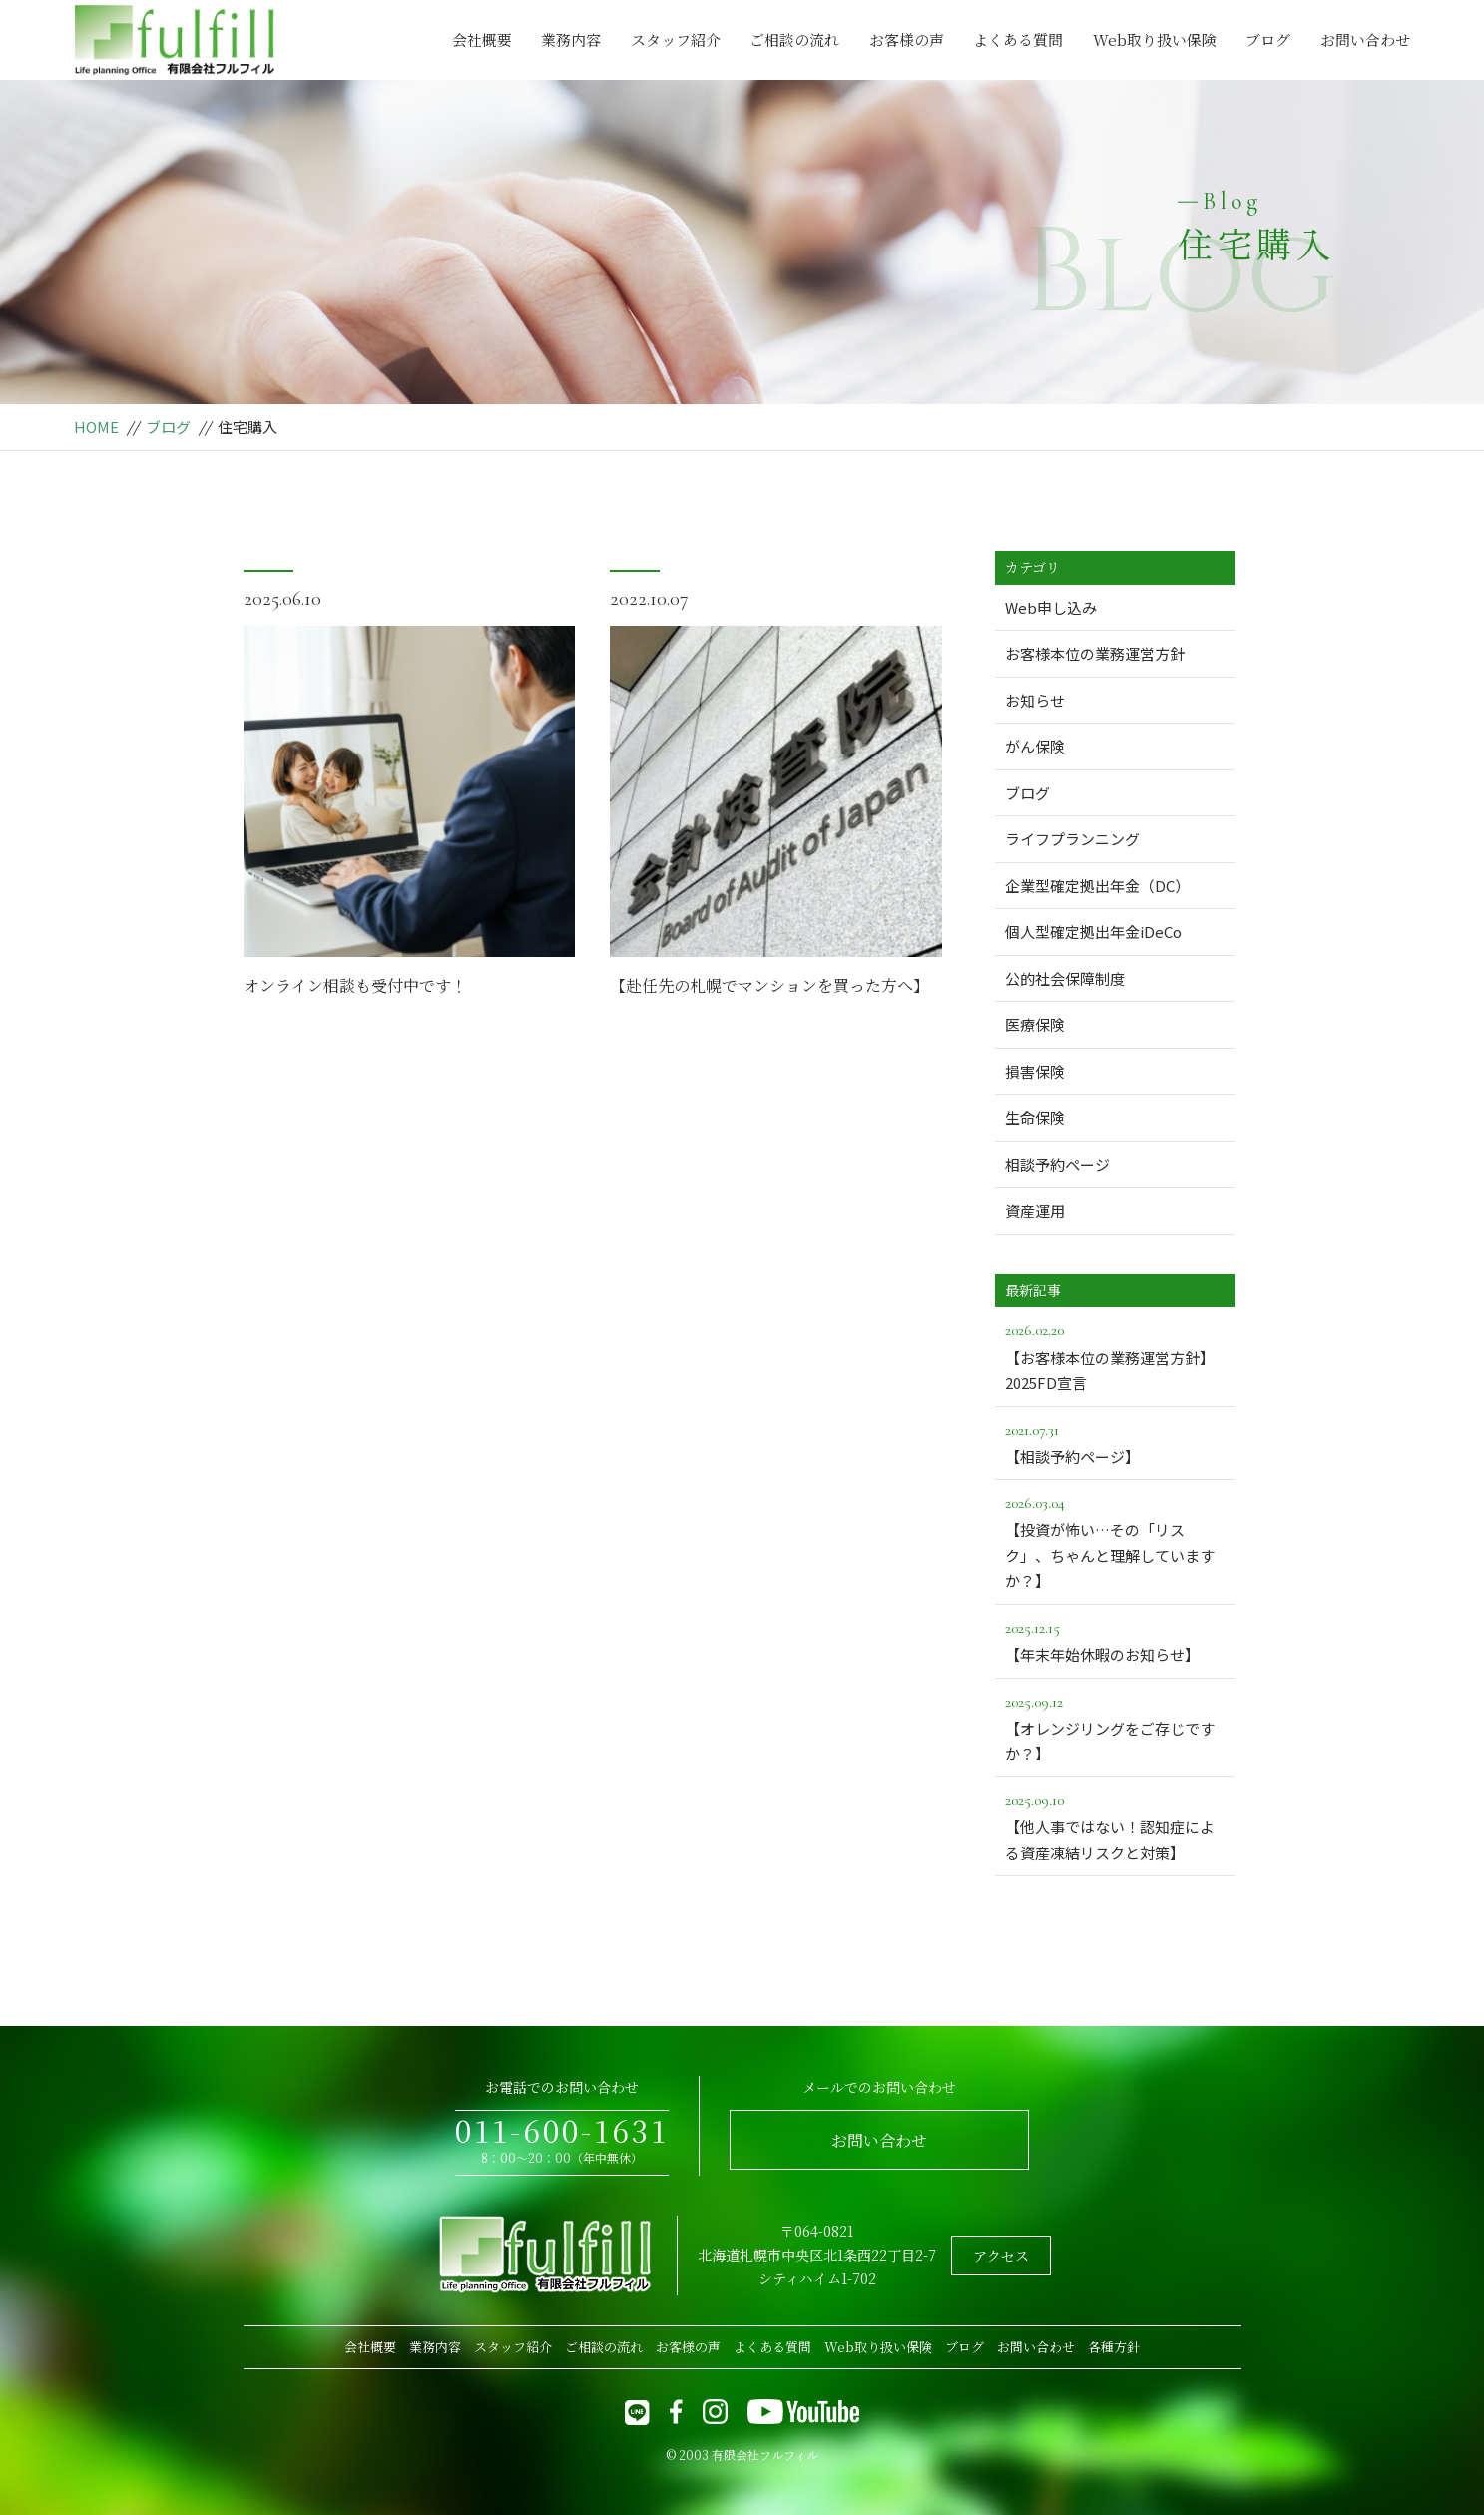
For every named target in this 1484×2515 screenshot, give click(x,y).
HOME (96, 426)
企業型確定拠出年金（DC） (1097, 885)
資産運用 (1035, 1210)
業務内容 (571, 39)
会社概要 (482, 39)
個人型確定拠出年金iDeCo (1093, 931)
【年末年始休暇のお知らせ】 (1115, 1640)
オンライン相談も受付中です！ (355, 985)
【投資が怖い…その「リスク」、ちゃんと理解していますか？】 (1115, 1540)
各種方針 (1114, 2346)
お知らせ (1035, 700)
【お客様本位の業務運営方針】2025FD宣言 (1115, 1355)
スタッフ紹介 (676, 39)
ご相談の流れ (794, 39)
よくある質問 (1018, 39)
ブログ (1267, 39)
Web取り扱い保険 (1155, 39)
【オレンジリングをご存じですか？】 (1115, 1726)
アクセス (1001, 2255)
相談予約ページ (1057, 1164)
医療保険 (1035, 1024)
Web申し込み (1051, 607)
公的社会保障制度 (1065, 978)
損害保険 (1035, 1071)
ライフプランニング (1072, 838)
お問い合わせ (1365, 39)
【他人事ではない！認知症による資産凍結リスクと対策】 (1115, 1825)
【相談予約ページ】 (1115, 1442)
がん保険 (1035, 746)
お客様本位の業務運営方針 (1095, 653)
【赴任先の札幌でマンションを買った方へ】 (769, 985)
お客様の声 (906, 39)
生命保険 (1035, 1117)
